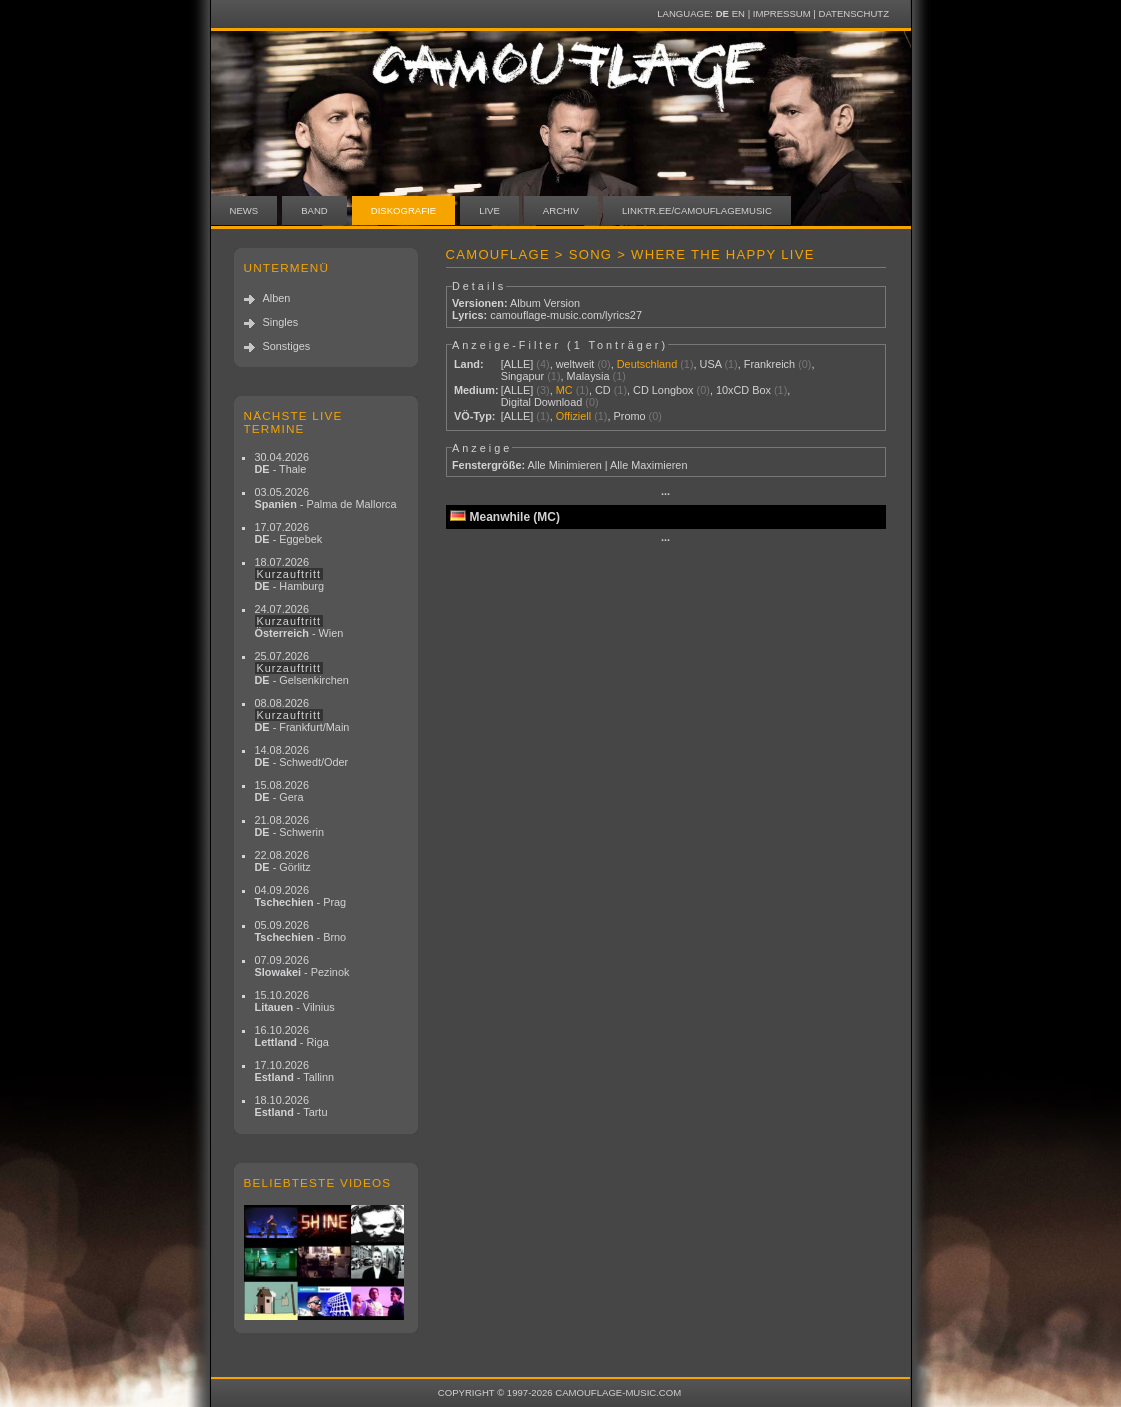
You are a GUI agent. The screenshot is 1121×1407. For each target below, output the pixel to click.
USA (711, 364)
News (244, 210)
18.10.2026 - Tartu (291, 1106)
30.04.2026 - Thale (282, 463)
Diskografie (403, 210)
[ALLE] (517, 364)
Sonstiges (287, 346)
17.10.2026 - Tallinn (295, 1071)
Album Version (545, 303)
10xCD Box (743, 390)
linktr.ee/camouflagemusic (697, 210)
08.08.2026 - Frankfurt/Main (302, 715)
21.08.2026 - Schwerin (290, 826)
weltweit (575, 364)
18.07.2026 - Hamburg (290, 574)
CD (603, 390)
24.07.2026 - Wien (299, 621)
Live (489, 210)
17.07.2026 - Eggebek (289, 533)
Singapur (523, 376)
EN (738, 13)
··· (665, 494)
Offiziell (573, 416)
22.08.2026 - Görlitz (283, 861)
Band (314, 210)
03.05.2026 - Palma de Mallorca (326, 498)
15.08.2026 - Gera (282, 791)
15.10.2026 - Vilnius (295, 1001)
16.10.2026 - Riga (292, 1036)
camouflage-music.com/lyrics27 (566, 315)
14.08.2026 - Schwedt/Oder (302, 756)
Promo (630, 416)
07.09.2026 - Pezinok (302, 966)
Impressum (782, 13)
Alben (277, 298)
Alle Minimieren (564, 465)
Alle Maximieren (648, 465)
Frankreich (769, 364)
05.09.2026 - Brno (301, 931)
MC (564, 390)
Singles (281, 322)
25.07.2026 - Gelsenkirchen (302, 668)
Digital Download (542, 402)
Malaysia (588, 376)
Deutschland (647, 364)
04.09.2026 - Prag (301, 896)
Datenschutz (854, 13)
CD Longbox (663, 390)
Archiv (561, 210)
